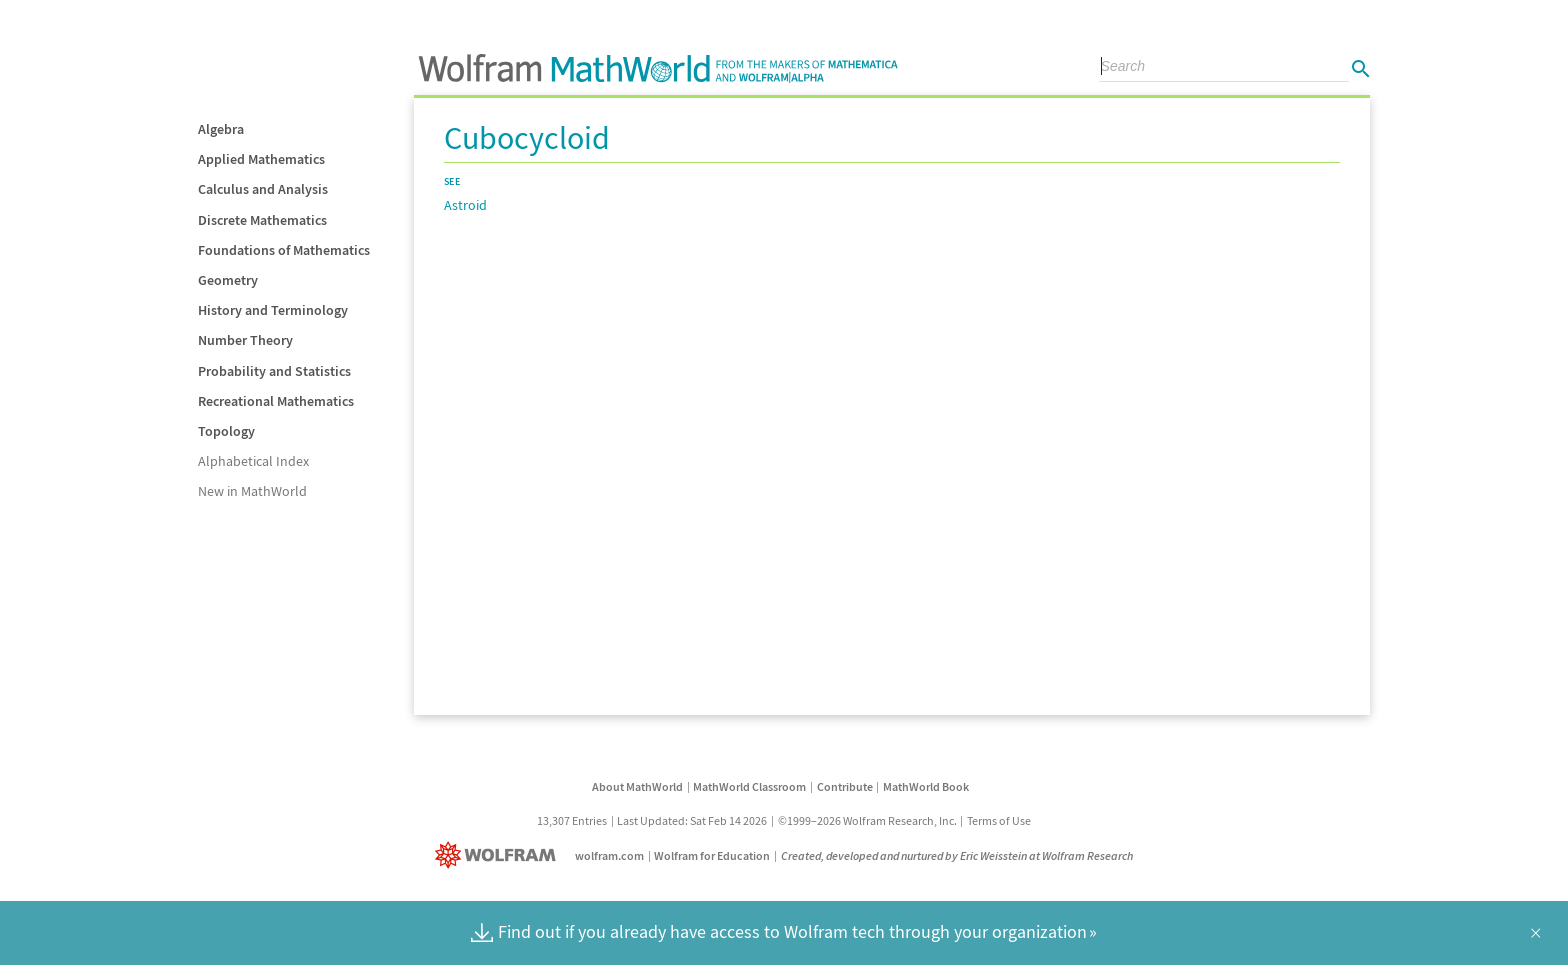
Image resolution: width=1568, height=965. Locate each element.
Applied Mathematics (261, 159)
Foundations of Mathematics (284, 250)
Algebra (221, 129)
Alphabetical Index (253, 461)
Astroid (465, 205)
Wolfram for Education (712, 855)
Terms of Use (999, 820)
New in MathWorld (252, 491)
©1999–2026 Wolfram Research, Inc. (867, 820)
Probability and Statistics (274, 371)
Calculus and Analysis (263, 189)
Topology (226, 431)
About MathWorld (637, 786)
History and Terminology (273, 310)
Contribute (845, 786)
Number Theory (245, 340)
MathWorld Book (926, 786)
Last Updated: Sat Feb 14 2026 (692, 820)
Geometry (228, 280)
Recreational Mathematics (276, 401)
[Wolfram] (499, 855)
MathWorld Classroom (749, 786)
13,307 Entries (572, 820)
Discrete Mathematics (262, 220)
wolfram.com (609, 855)
